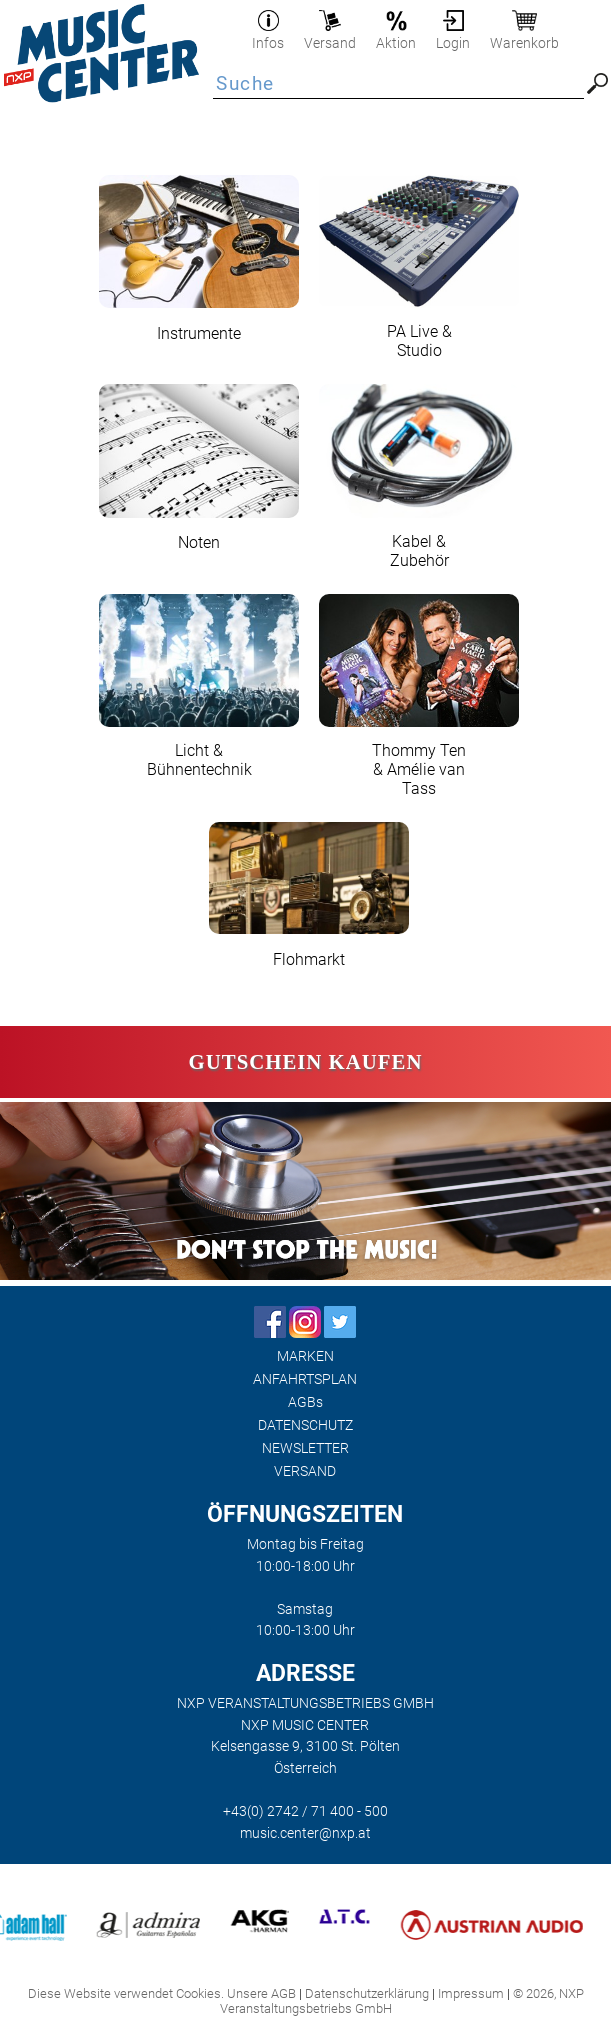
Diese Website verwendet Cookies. (126, 1993)
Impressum (471, 1993)
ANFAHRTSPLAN (305, 1379)
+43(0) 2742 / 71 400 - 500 (305, 1811)
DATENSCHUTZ (305, 1425)
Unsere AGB (261, 1993)
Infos (268, 35)
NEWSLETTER (305, 1448)
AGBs (305, 1402)
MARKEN (305, 1356)
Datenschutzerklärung (367, 1993)
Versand (330, 35)
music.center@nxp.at (305, 1833)
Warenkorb (524, 35)
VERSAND (305, 1471)
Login (453, 35)
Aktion (396, 35)
